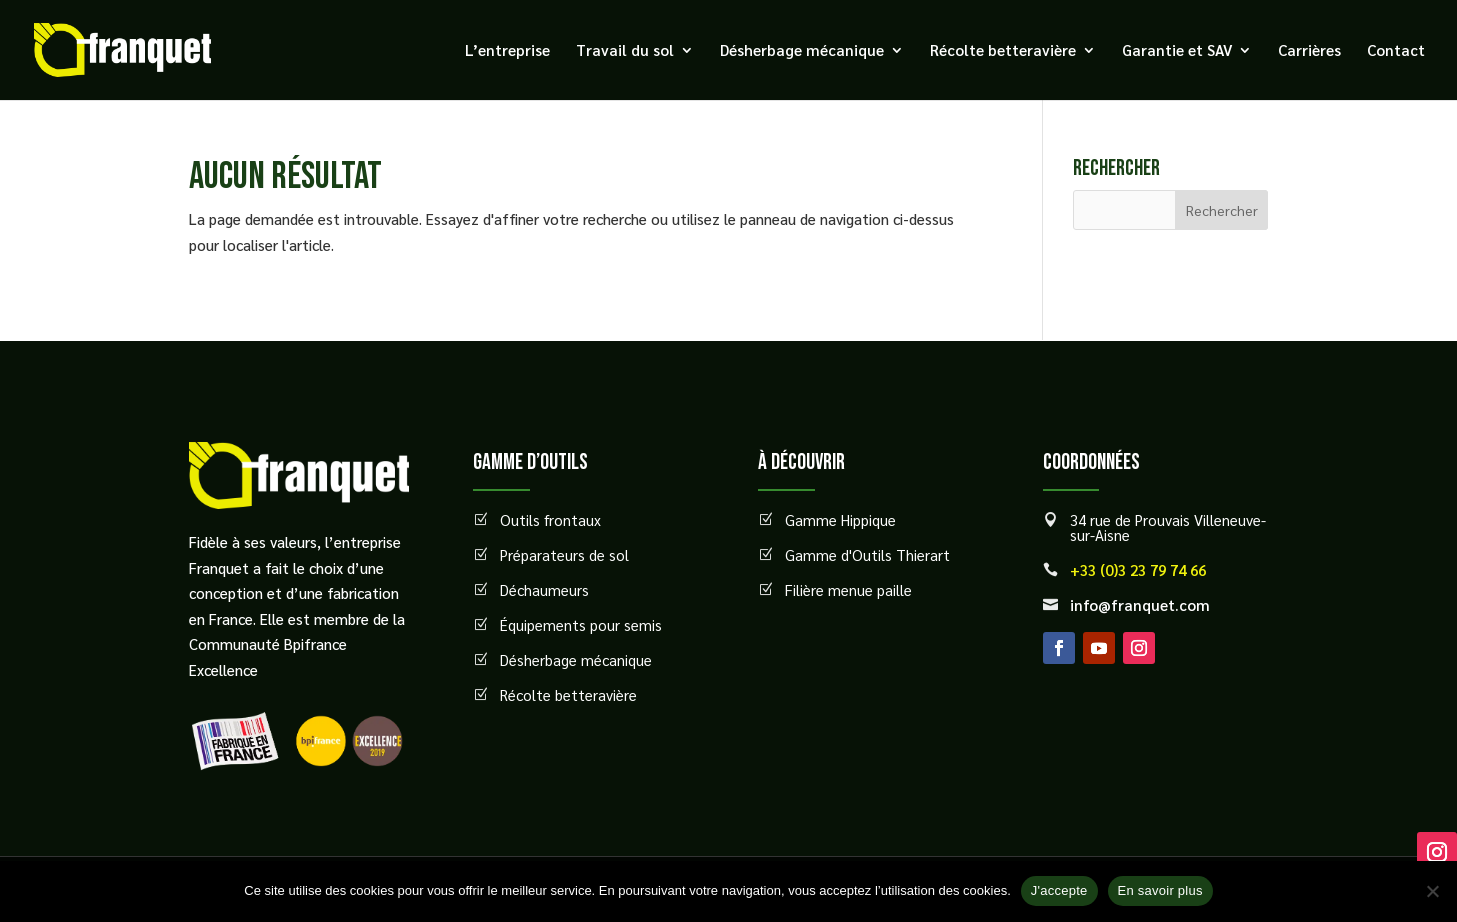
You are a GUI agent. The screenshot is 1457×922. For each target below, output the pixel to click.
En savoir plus (1160, 890)
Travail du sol (625, 51)
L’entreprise (507, 51)
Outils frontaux (550, 519)
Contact (1396, 51)
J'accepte (1059, 890)
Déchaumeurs (544, 589)
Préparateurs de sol (564, 554)
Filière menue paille (848, 589)
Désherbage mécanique (802, 51)
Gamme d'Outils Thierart (867, 554)
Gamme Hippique (840, 519)
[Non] (1432, 891)
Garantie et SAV (1177, 51)
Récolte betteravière (1003, 51)
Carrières (1309, 51)
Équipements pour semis (581, 624)
